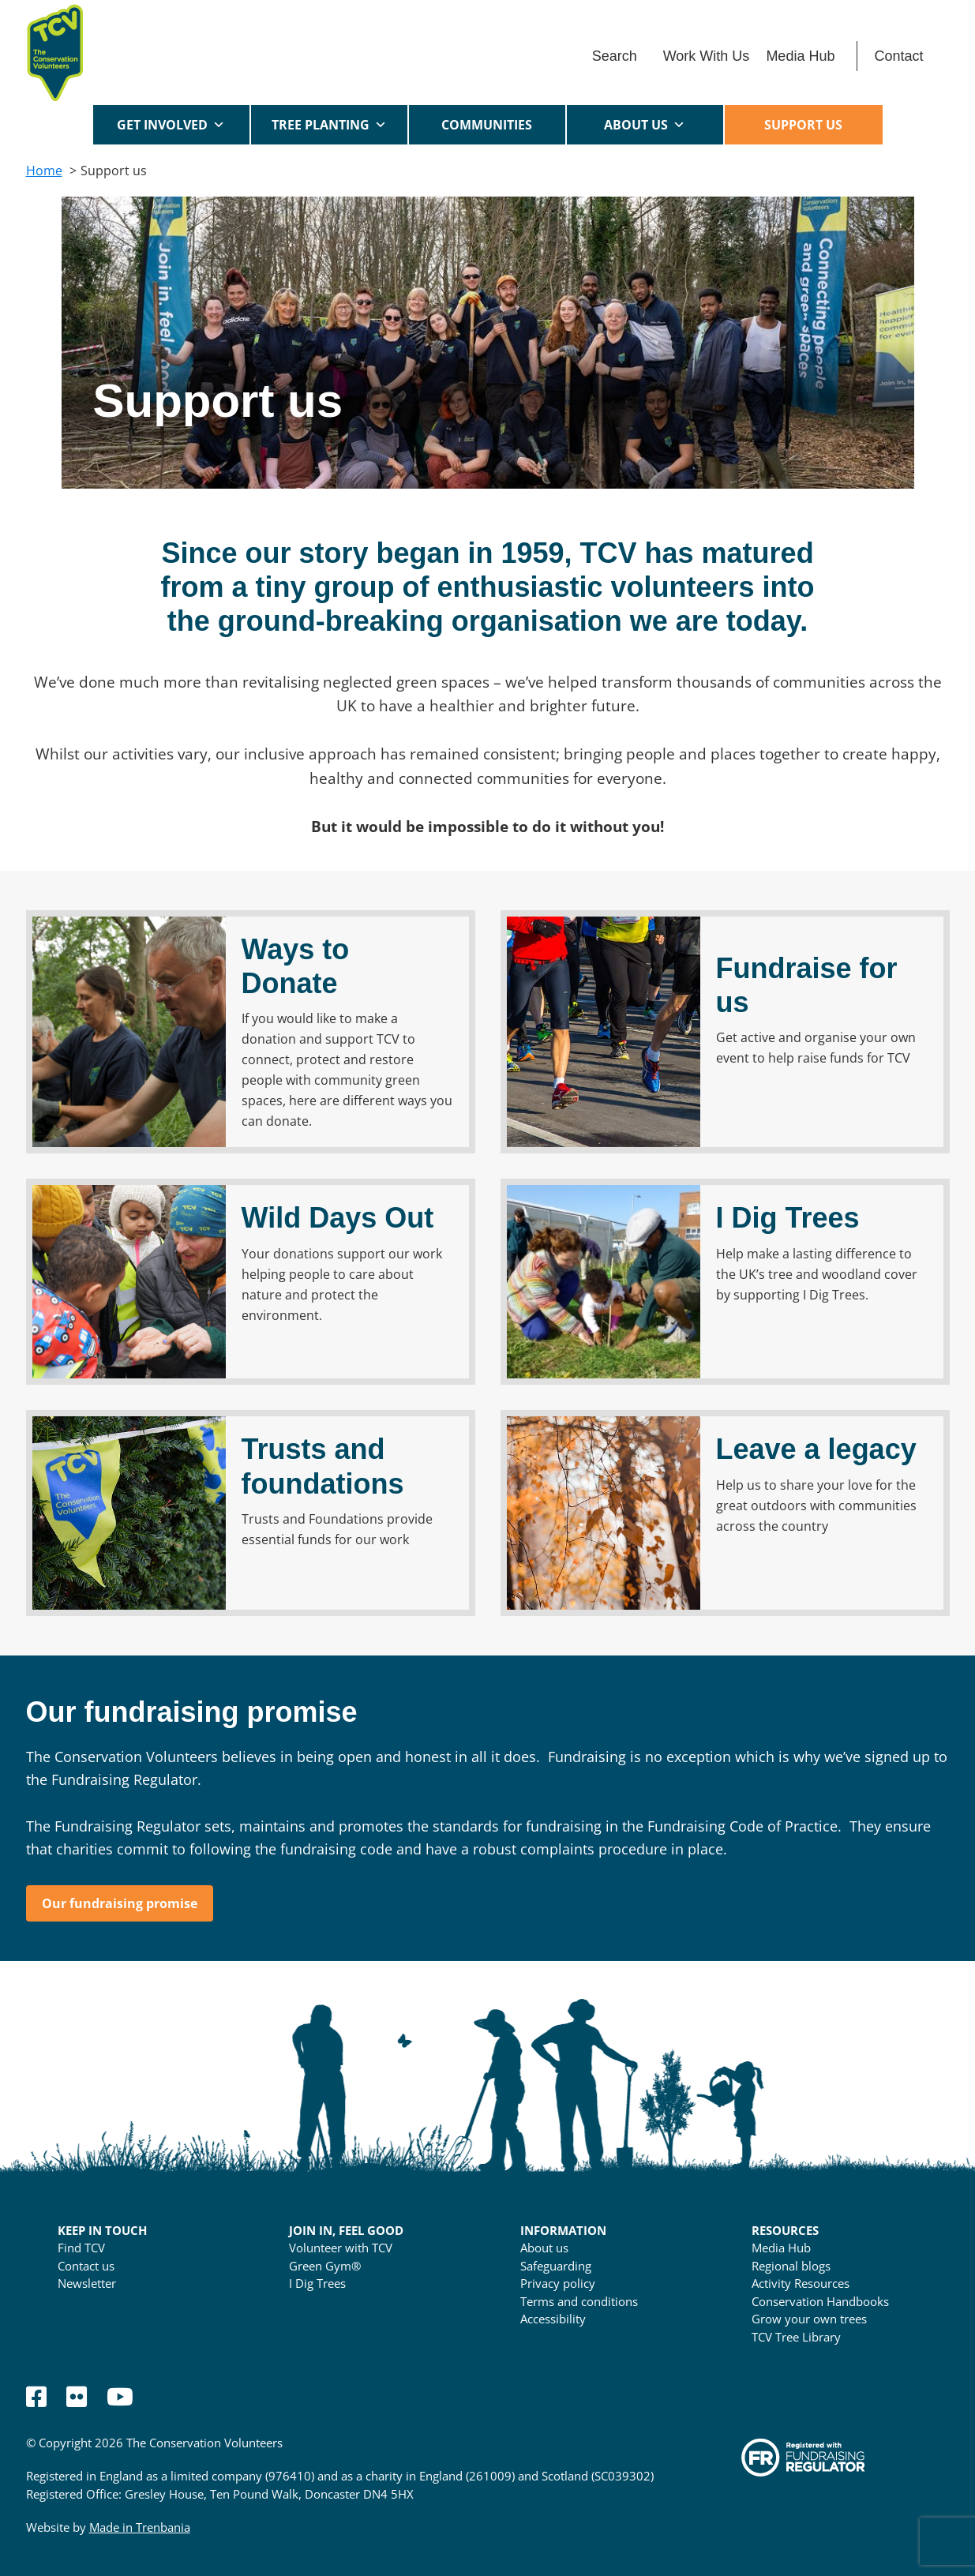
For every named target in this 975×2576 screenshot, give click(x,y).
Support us (803, 124)
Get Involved (171, 124)
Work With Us (706, 56)
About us (644, 124)
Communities (486, 130)
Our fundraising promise (119, 1903)
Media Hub (800, 56)
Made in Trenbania (139, 2527)
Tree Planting (329, 124)
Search (614, 56)
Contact (898, 56)
